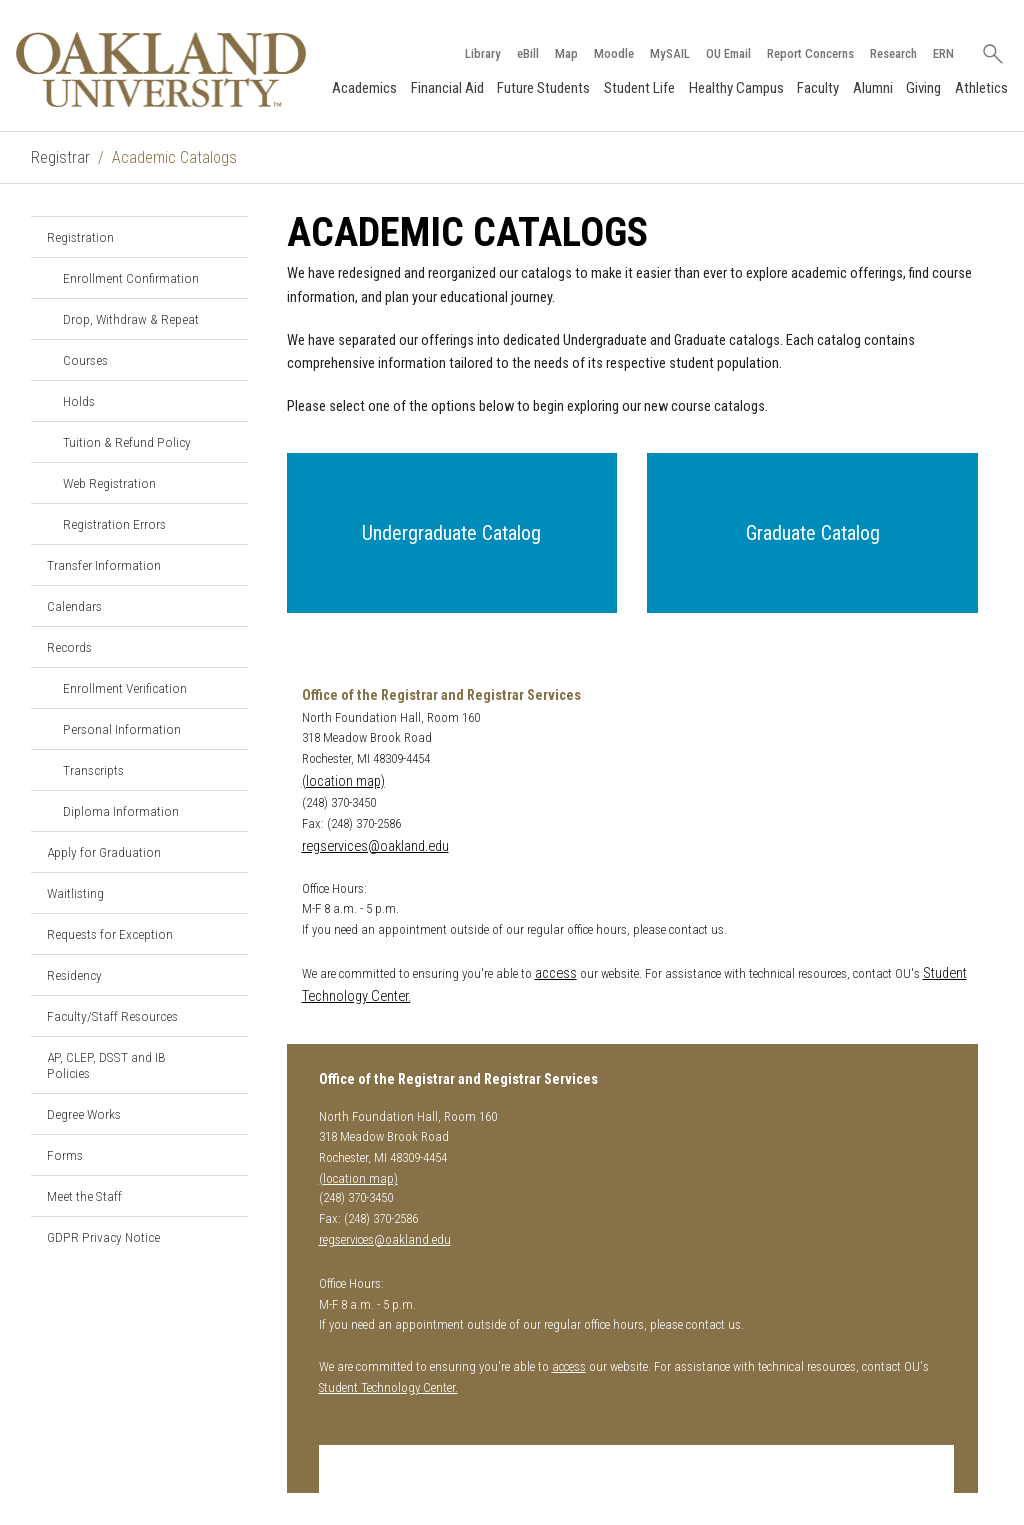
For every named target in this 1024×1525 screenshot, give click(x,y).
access (556, 973)
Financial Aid (447, 88)
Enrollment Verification (125, 688)
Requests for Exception (110, 934)
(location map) (343, 781)
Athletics (981, 88)
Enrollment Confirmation (131, 278)
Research (893, 53)
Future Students (543, 88)
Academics (364, 88)
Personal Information (122, 729)
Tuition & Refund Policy (127, 442)
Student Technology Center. (388, 1387)
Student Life (639, 88)
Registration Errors (114, 524)
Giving (923, 88)
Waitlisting (75, 893)
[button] (452, 533)
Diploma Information (121, 811)
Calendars (74, 606)
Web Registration (109, 483)
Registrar (60, 157)
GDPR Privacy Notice (103, 1237)
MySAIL (670, 53)
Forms (65, 1155)
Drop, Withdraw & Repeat (131, 319)
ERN (943, 53)
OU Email (728, 53)
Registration (80, 237)
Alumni (873, 88)
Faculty (818, 88)
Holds (79, 401)
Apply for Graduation (104, 852)
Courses (85, 360)
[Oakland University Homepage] (161, 69)
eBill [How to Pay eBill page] (528, 53)
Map (566, 53)
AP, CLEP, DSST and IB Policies (106, 1065)
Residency (74, 975)
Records (69, 647)
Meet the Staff (84, 1196)
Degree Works (84, 1114)
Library (483, 53)
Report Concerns (810, 53)
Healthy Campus (736, 88)
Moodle (614, 53)
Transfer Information (104, 565)
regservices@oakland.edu (375, 846)
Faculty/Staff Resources (112, 1016)
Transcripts (93, 770)
